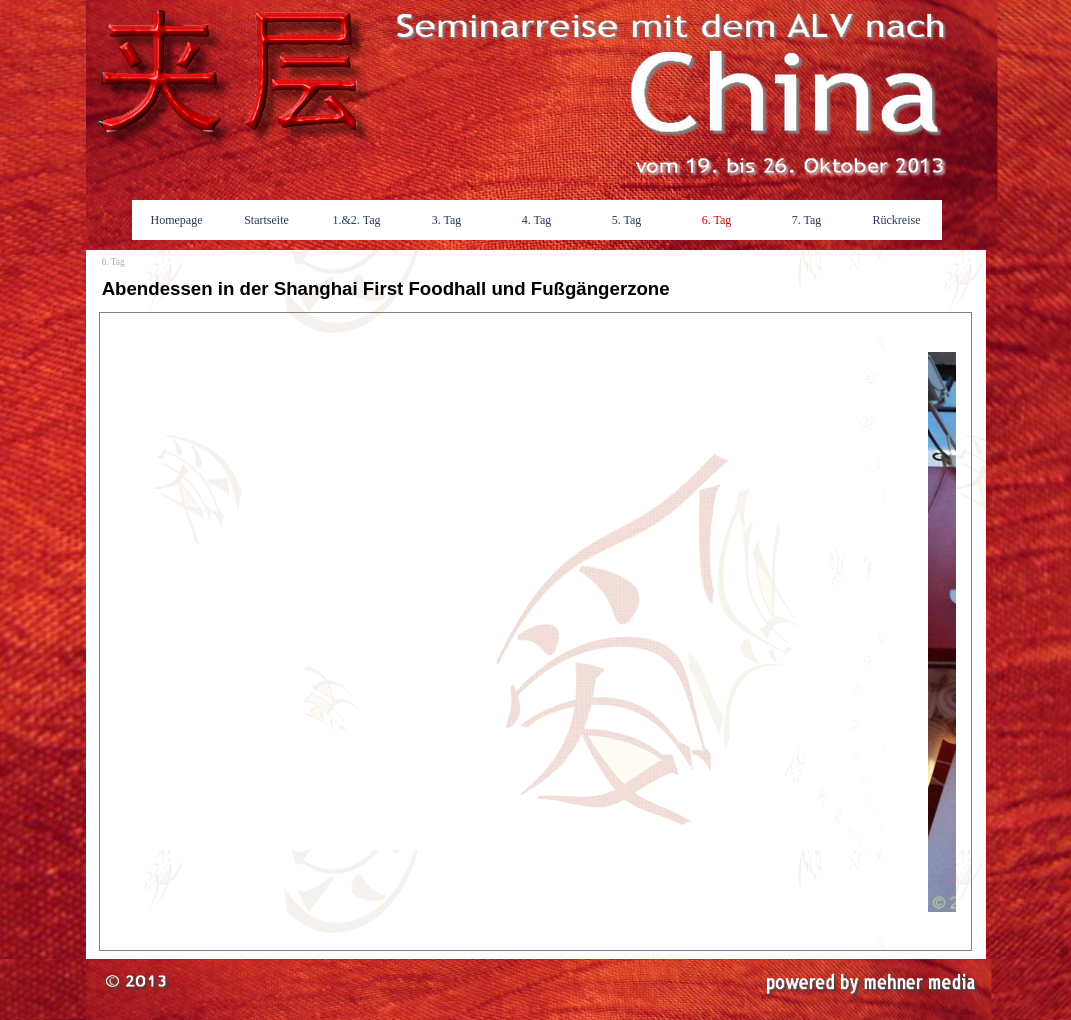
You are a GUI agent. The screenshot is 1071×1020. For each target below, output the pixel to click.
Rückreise (897, 220)
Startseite (266, 220)
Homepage (177, 220)
